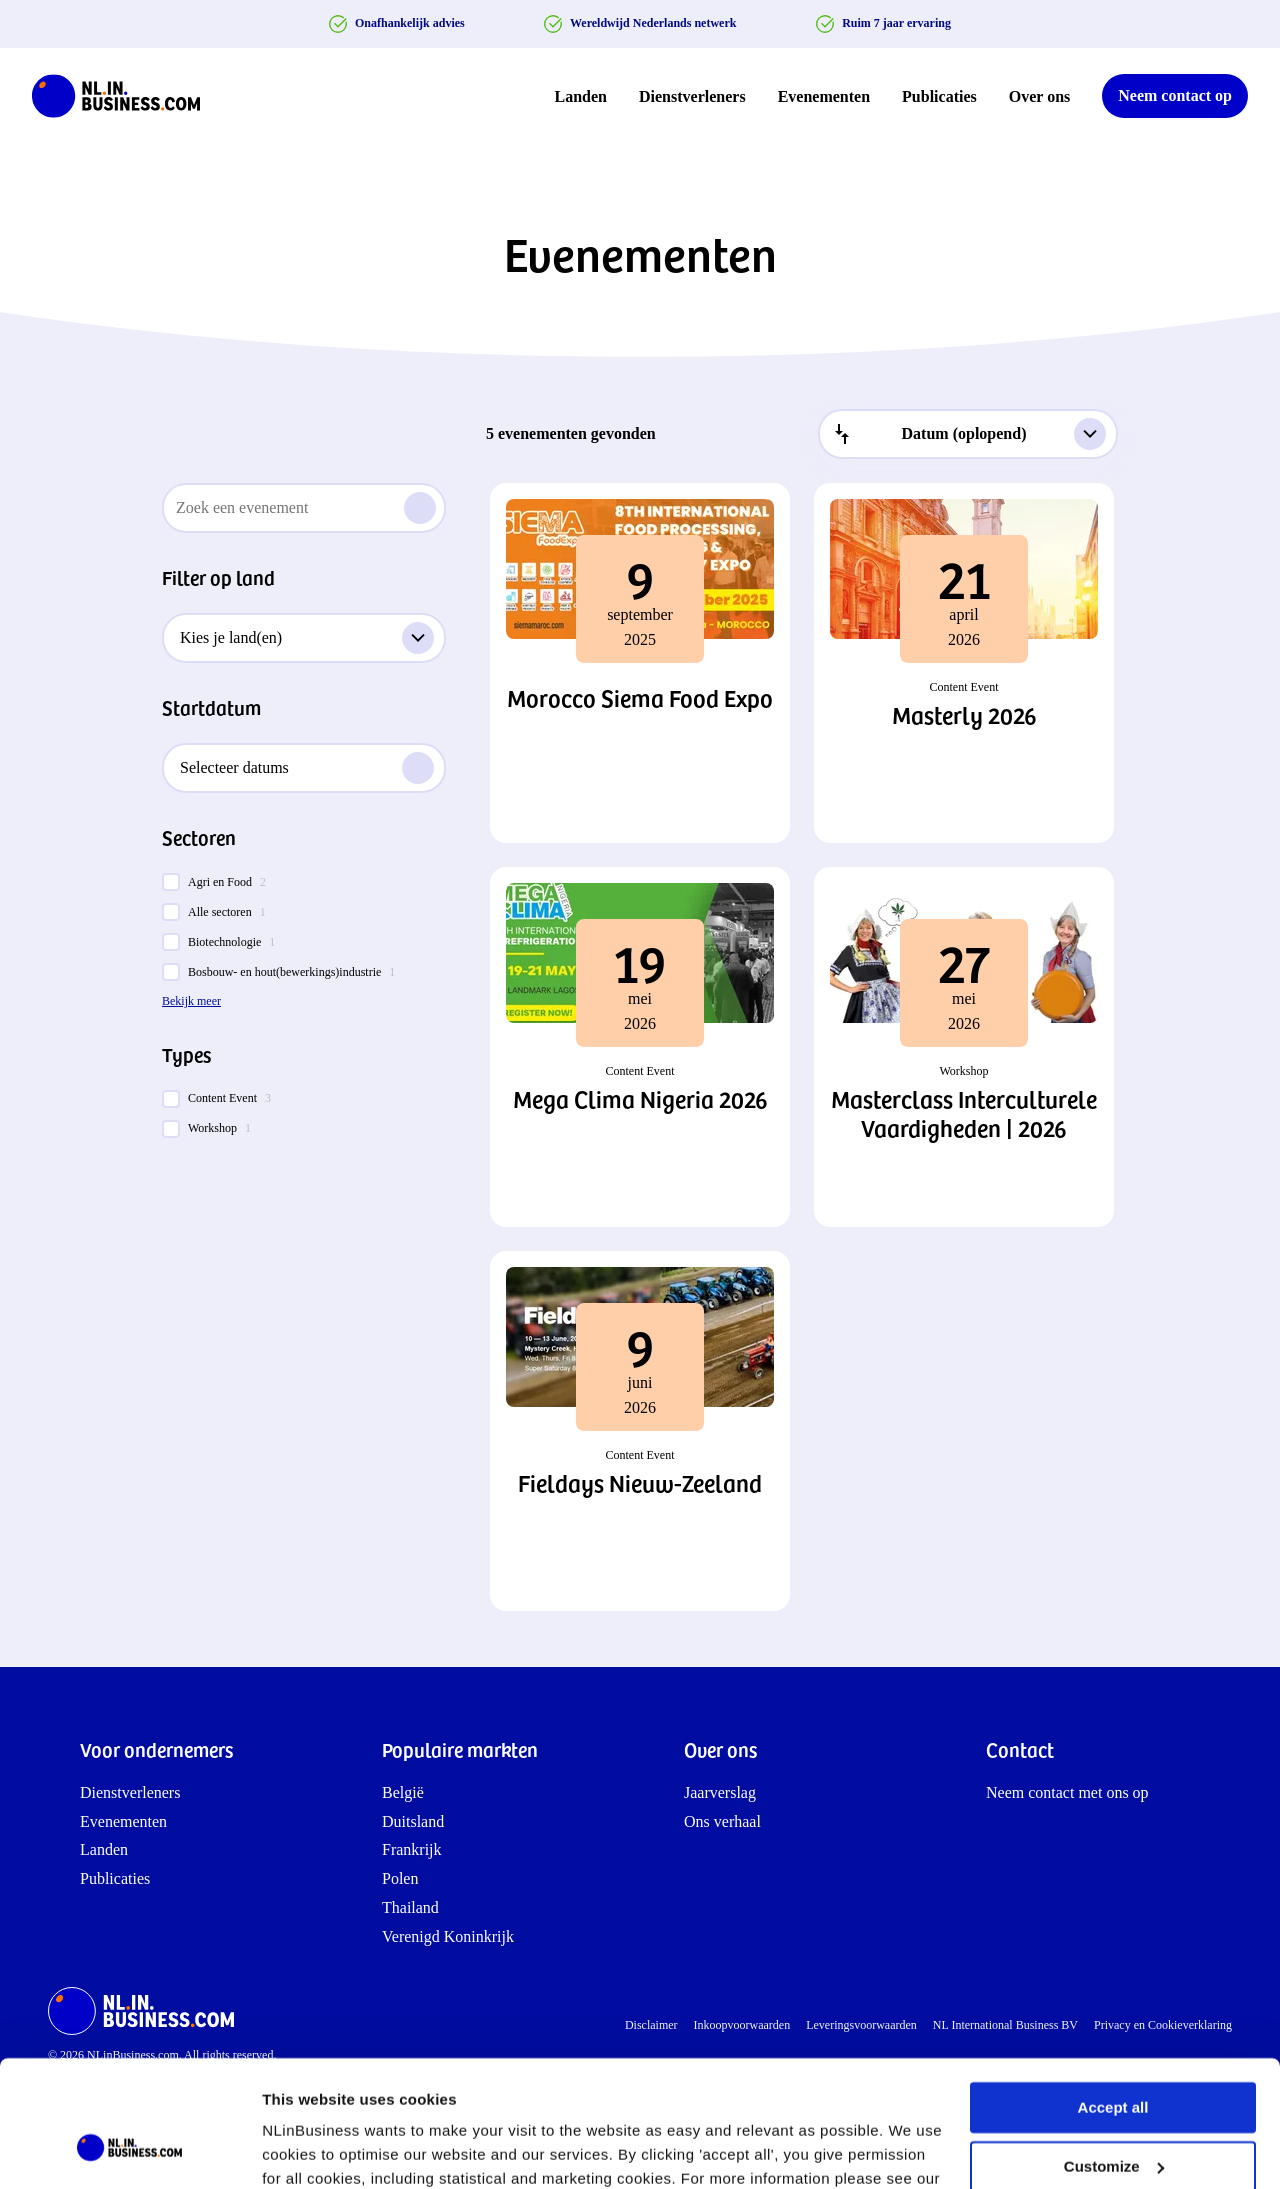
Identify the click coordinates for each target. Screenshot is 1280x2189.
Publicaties (939, 96)
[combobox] (968, 434)
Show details (308, 2149)
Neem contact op (1175, 95)
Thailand (410, 1907)
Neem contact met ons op (1067, 1792)
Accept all (1113, 1999)
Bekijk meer (191, 1001)
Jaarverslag (720, 1792)
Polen (400, 1878)
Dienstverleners (692, 96)
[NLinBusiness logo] (125, 96)
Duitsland (413, 1821)
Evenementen (824, 96)
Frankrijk (412, 1849)
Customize (1114, 2057)
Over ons (1039, 96)
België (403, 1792)
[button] (640, 663)
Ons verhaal (722, 1821)
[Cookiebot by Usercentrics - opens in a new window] (129, 2150)
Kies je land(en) (307, 638)
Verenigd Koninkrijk (448, 1936)
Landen (581, 96)
